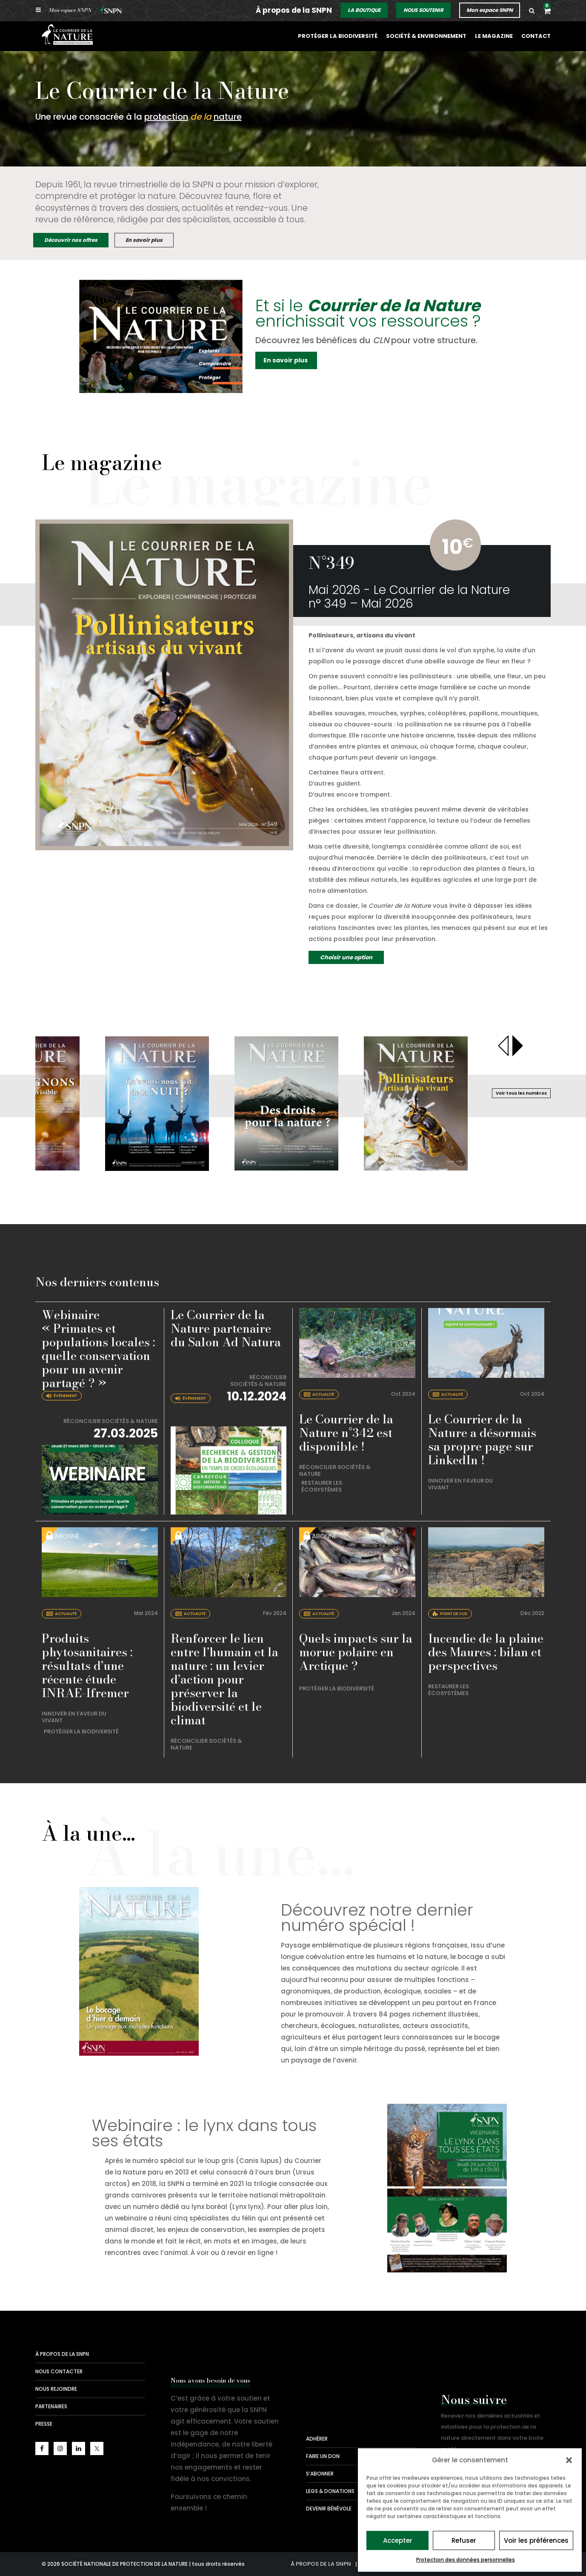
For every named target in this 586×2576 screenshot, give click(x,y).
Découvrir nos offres (70, 240)
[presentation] (503, 1045)
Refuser (464, 2540)
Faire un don (323, 2456)
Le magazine (495, 36)
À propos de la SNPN (294, 10)
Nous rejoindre (56, 2388)
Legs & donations (330, 2491)
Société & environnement (429, 36)
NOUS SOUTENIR (423, 10)
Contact (536, 36)
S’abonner (320, 2473)
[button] (569, 2460)
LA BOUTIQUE (364, 10)
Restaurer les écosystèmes (321, 1486)
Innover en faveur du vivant (460, 1484)
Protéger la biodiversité (343, 36)
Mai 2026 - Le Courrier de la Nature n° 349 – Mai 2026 (409, 597)
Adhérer (317, 2438)
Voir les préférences (536, 2540)
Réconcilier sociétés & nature (110, 1421)
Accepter (397, 2540)
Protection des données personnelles (465, 2559)
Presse (43, 2423)
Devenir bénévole (329, 2508)
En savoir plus (144, 240)
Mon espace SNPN (489, 10)
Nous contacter (59, 2371)
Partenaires (51, 2406)
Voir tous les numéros (521, 1093)
